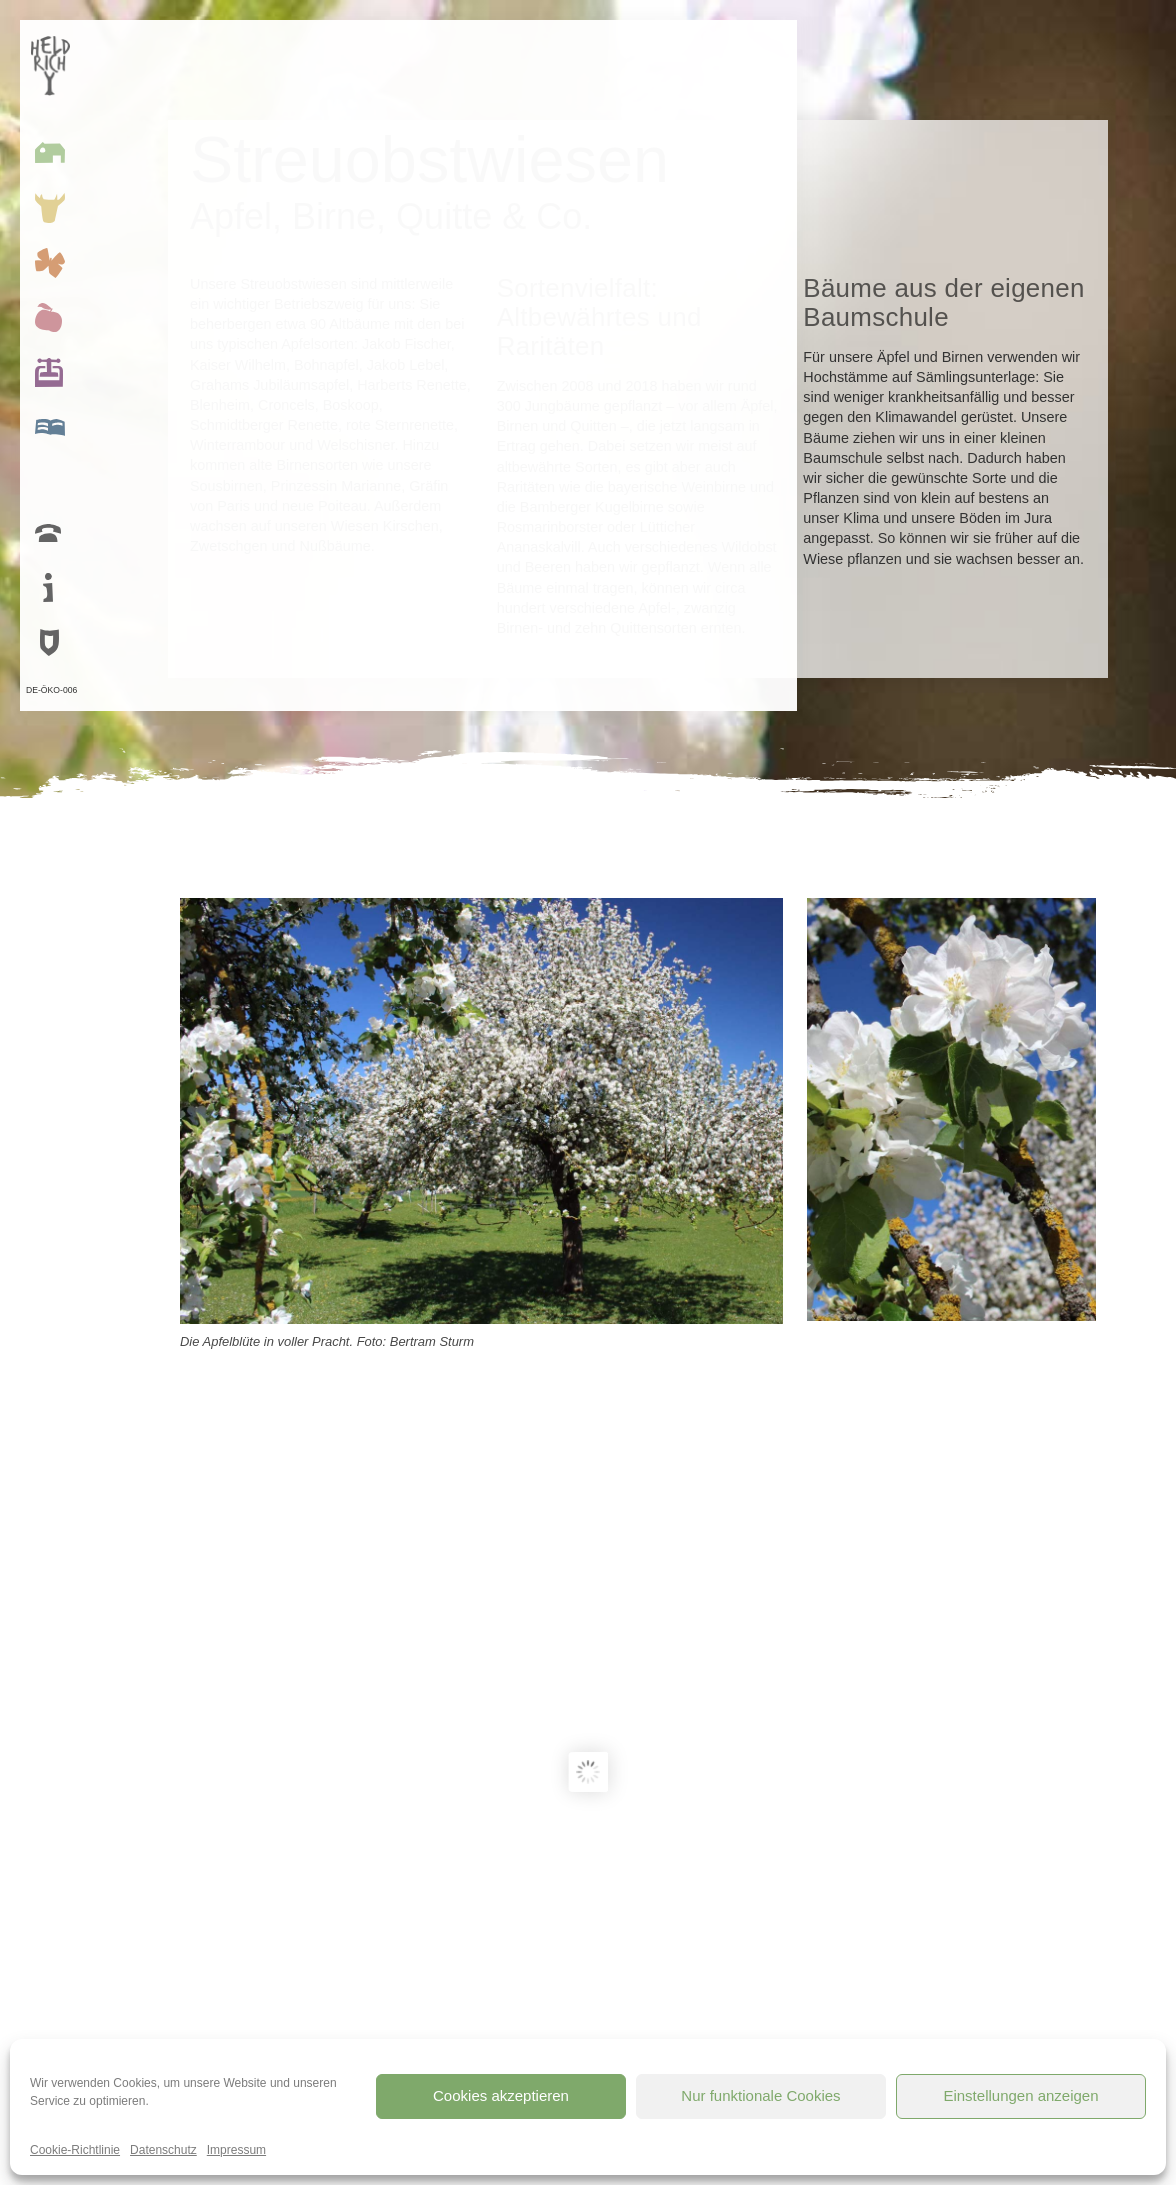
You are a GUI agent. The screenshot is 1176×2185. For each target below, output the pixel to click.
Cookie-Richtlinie (75, 2150)
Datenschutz (163, 2150)
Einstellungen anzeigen (1020, 2095)
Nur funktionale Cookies (760, 2095)
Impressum (236, 2150)
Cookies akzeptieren (501, 2095)
